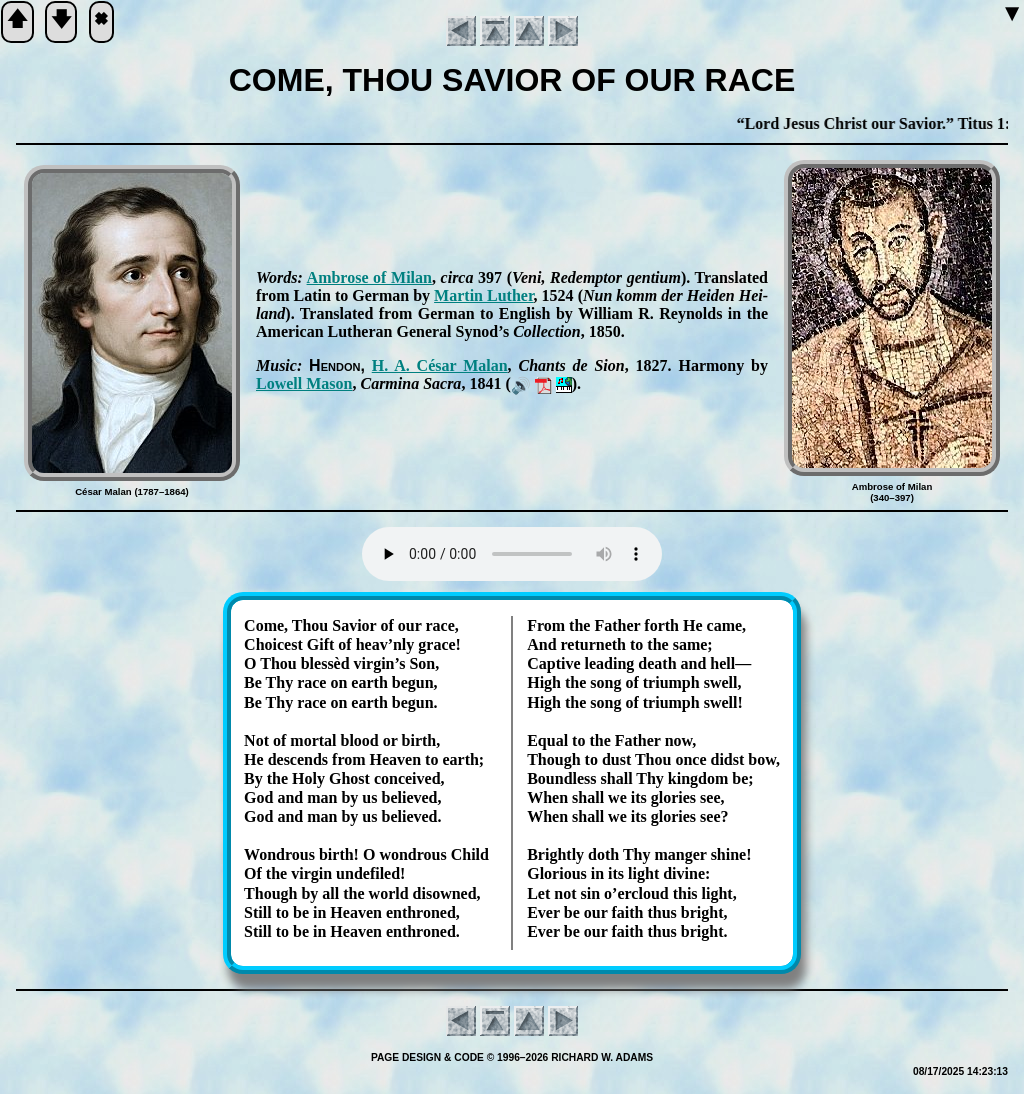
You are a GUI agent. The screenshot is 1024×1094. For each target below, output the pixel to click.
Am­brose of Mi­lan (369, 277)
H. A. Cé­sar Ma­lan (440, 365)
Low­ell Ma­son (304, 383)
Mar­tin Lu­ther (483, 295)
